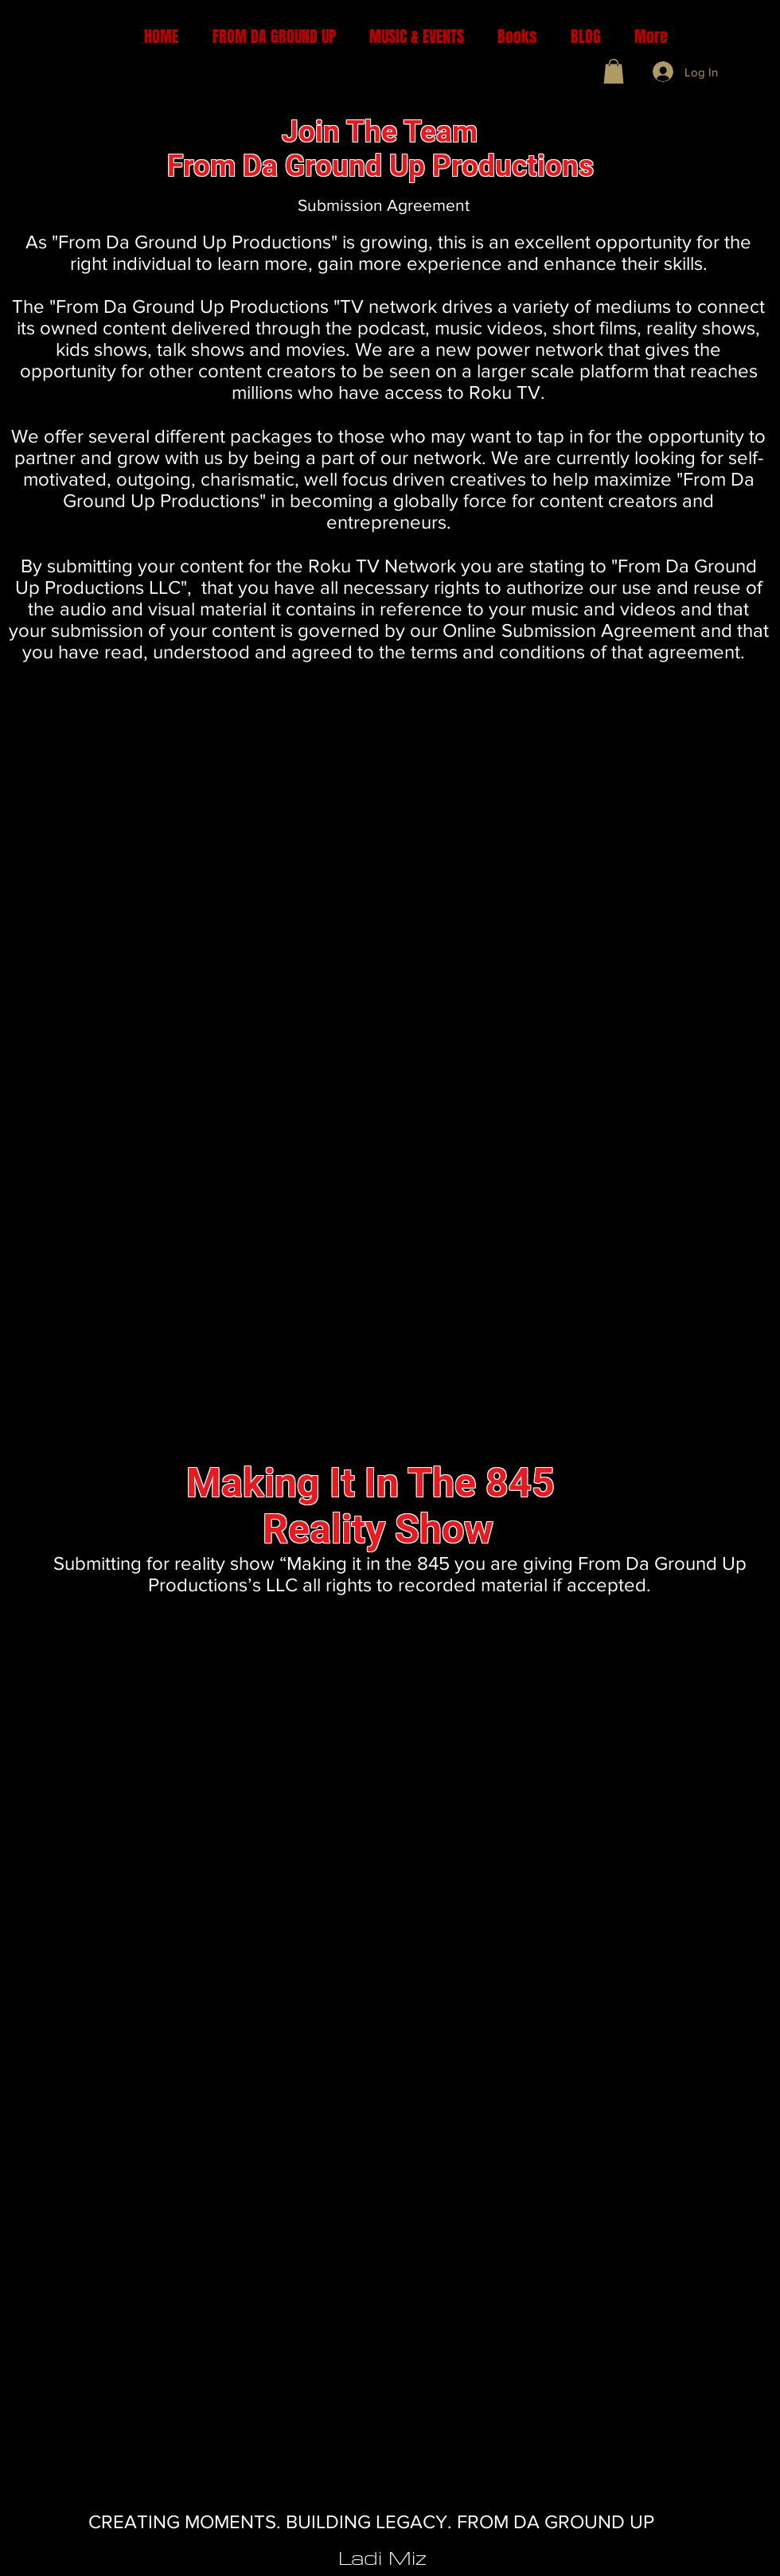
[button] (613, 71)
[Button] (403, 117)
